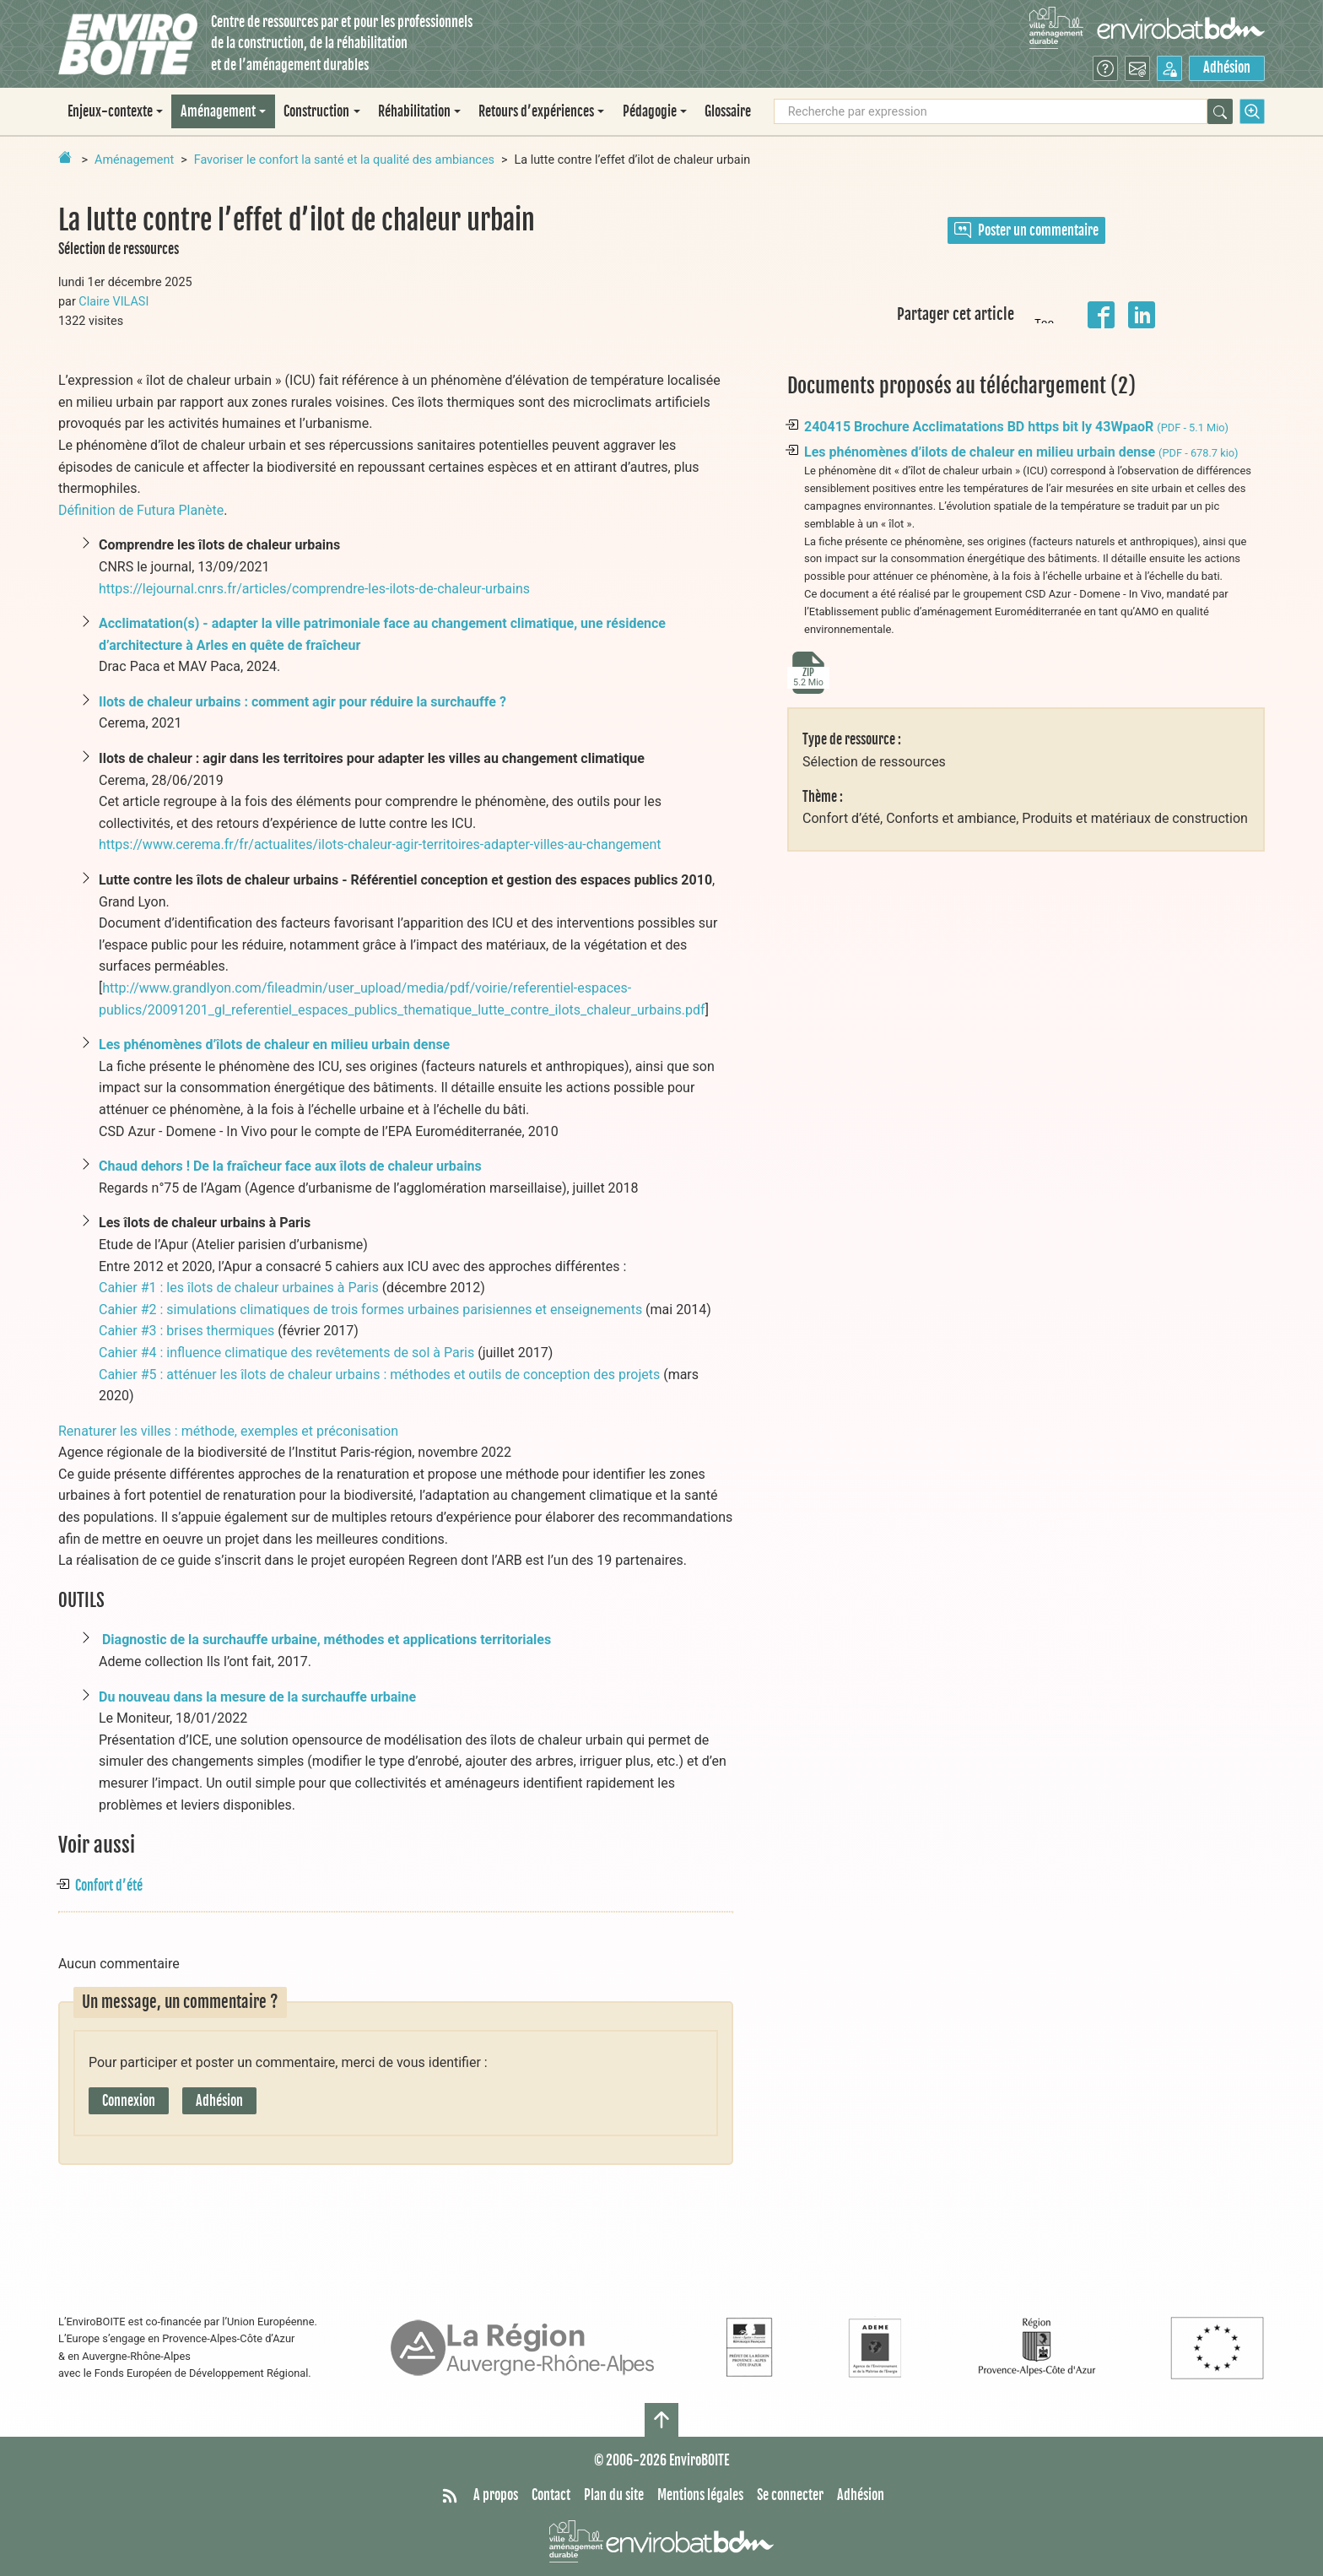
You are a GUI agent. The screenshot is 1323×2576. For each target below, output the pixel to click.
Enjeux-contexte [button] (110, 111)
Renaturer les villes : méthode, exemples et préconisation (228, 1431)
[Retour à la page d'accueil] (65, 157)
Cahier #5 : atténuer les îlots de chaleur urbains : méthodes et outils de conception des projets (379, 1374)
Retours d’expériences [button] (536, 111)
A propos (495, 2495)
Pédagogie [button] (650, 111)
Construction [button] (316, 111)
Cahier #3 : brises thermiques (186, 1331)
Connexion (128, 2100)
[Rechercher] (1220, 111)
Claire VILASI (113, 302)
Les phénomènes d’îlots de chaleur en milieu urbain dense (274, 1044)
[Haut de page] (661, 2420)
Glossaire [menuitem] (728, 111)
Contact (551, 2495)
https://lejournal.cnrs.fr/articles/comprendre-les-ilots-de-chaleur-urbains (314, 589)
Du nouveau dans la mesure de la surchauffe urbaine (257, 1697)
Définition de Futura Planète (141, 510)
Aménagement (134, 160)
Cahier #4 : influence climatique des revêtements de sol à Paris (286, 1353)
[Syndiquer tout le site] (450, 2496)
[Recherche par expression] (990, 111)
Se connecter (790, 2495)
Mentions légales (700, 2495)
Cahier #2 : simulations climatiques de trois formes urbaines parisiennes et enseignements (370, 1310)
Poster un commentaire (1026, 230)
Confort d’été (109, 1885)
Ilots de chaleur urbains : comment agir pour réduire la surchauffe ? (302, 702)
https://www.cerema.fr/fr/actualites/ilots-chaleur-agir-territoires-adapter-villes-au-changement (380, 844)
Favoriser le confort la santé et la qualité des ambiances (344, 160)
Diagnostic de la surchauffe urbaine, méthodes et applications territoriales (326, 1640)
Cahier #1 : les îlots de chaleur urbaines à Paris (239, 1288)
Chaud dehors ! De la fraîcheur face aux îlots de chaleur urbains (290, 1166)
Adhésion (1226, 67)
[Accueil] (127, 44)
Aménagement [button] (218, 111)
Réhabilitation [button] (414, 111)
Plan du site (614, 2495)
